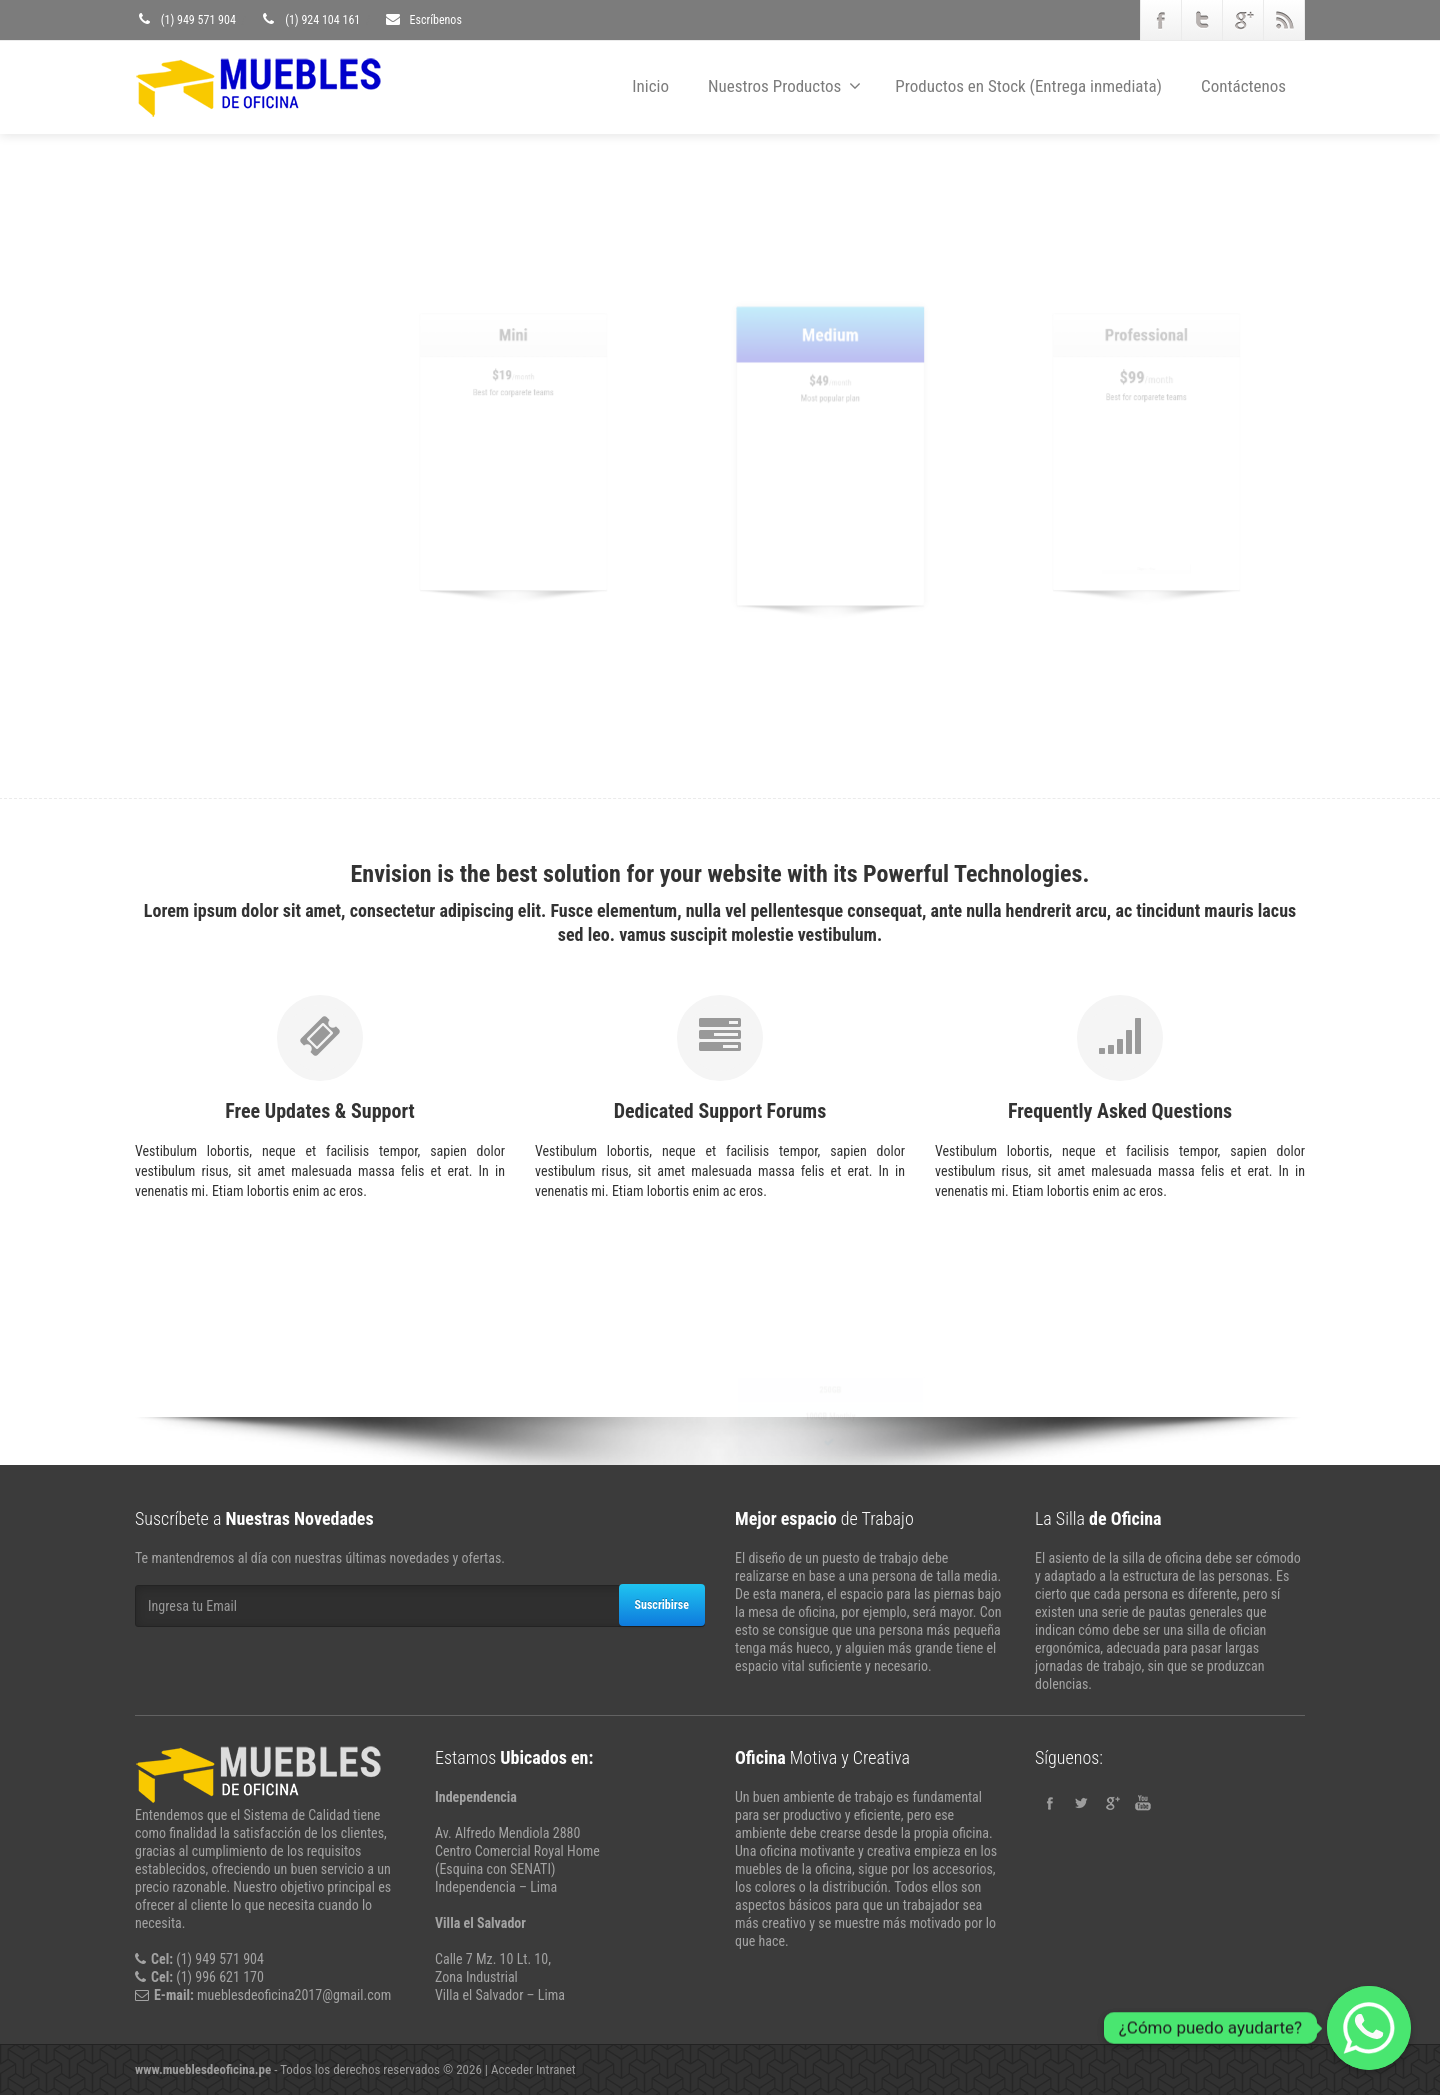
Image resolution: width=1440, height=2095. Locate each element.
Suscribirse (662, 1605)
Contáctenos (1243, 86)
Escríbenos (423, 20)
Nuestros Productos (784, 86)
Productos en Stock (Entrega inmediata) (1028, 86)
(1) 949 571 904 (185, 20)
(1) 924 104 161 (309, 20)
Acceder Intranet (533, 2069)
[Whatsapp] (1369, 2028)
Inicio (650, 86)
